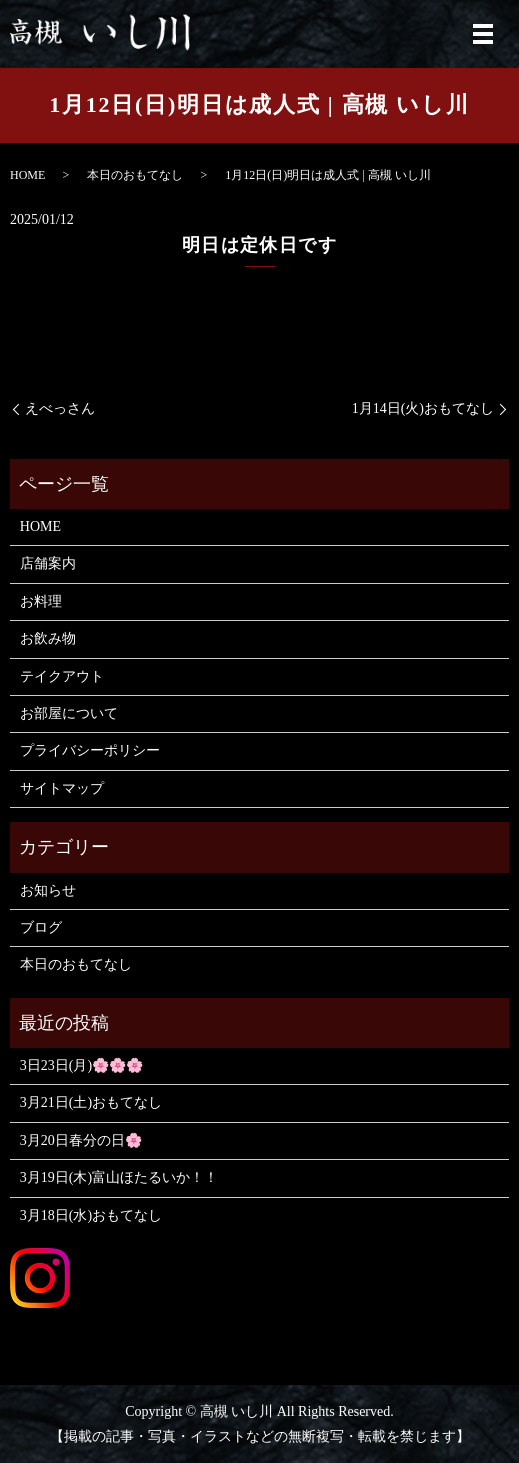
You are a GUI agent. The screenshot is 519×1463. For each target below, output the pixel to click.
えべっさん (60, 408)
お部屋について (69, 713)
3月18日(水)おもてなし (91, 1215)
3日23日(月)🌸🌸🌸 (81, 1065)
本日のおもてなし (135, 175)
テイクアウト (62, 676)
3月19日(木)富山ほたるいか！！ (119, 1177)
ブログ (41, 927)
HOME (27, 175)
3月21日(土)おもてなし (91, 1102)
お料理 (41, 601)
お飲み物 (48, 638)
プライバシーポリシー (90, 750)
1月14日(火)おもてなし (423, 408)
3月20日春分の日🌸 (81, 1140)
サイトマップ (62, 788)
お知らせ (48, 890)
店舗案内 (48, 563)
